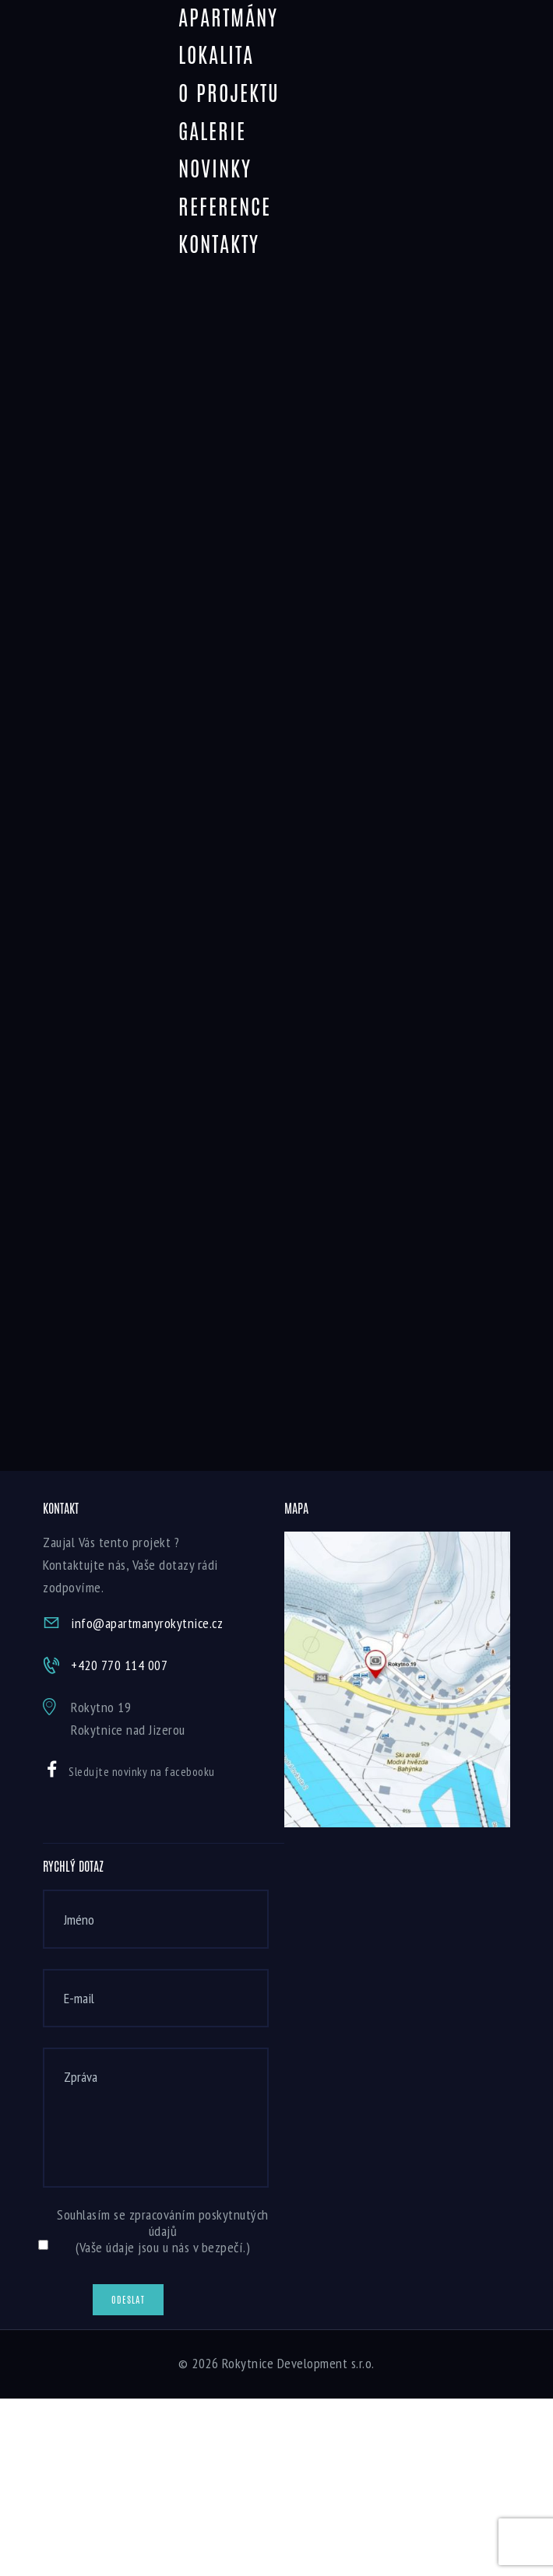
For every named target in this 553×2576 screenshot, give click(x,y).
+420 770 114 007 (119, 1665)
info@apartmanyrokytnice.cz (147, 1623)
